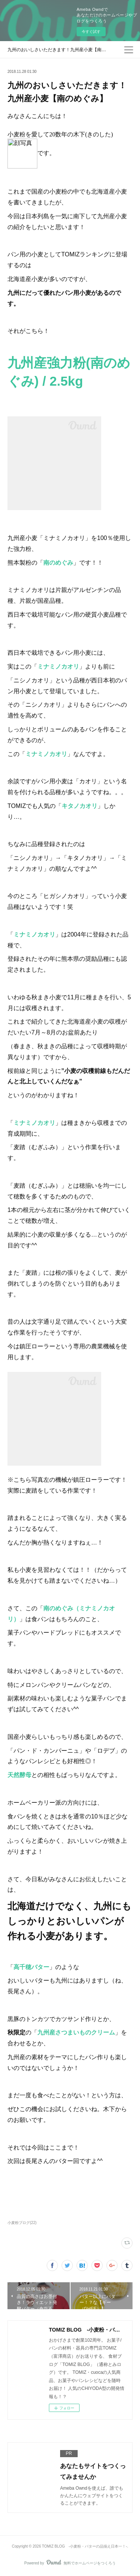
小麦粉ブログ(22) (22, 2223)
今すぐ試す (91, 32)
